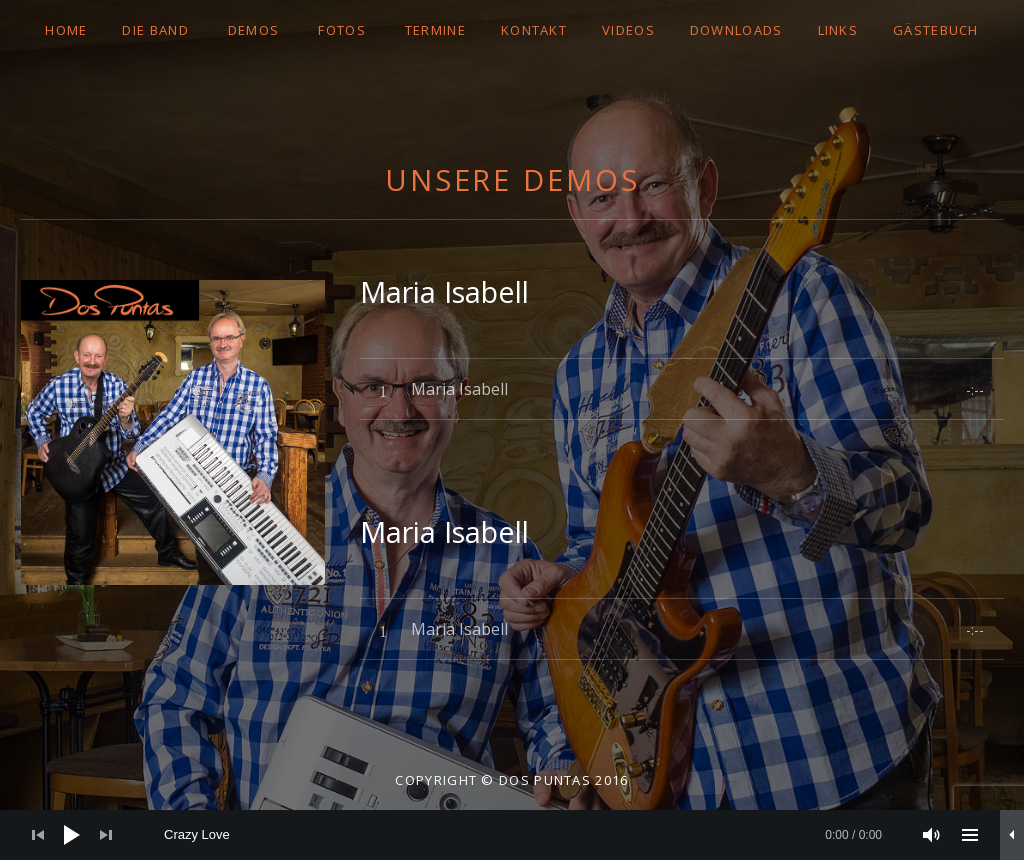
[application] (512, 835)
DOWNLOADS (736, 30)
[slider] (523, 835)
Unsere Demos (512, 179)
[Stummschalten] (932, 835)
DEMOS (254, 30)
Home (66, 30)
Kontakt (534, 30)
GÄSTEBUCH (936, 30)
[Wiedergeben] (72, 835)
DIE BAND (155, 30)
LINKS (838, 30)
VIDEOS (628, 30)
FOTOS (342, 30)
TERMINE (435, 30)
